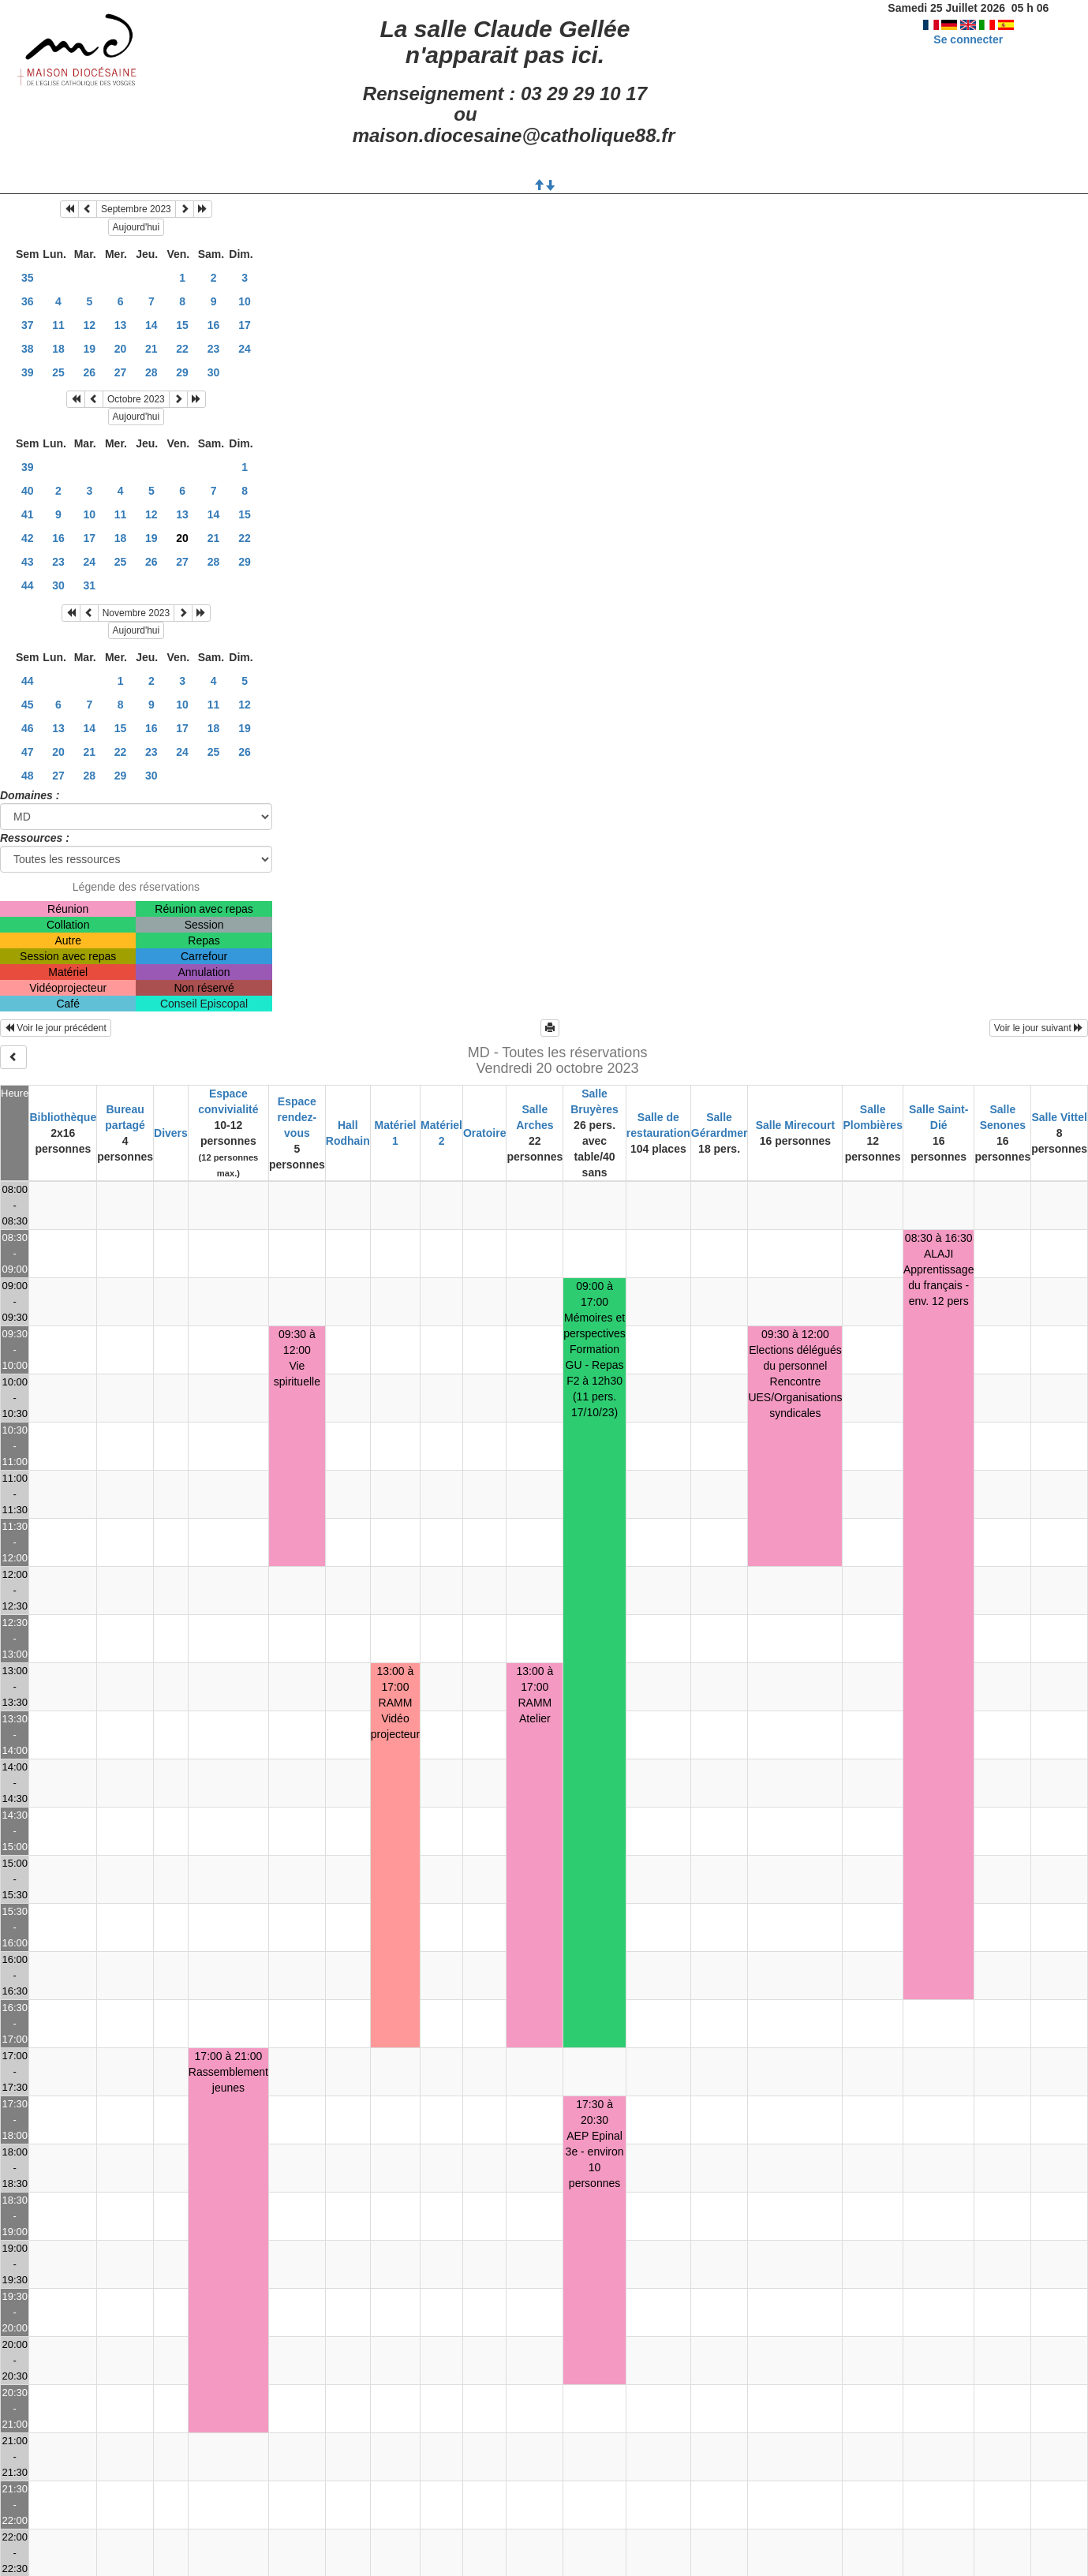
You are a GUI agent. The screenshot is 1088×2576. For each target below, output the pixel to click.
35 (27, 277)
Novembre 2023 (136, 613)
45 (27, 704)
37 (27, 325)
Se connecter (968, 39)
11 (58, 325)
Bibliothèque (62, 1117)
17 (244, 325)
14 (151, 325)
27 (120, 372)
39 (27, 372)
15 (182, 325)
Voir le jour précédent (56, 1028)
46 (27, 728)
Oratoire (484, 1133)
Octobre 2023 (136, 399)
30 (214, 372)
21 (151, 348)
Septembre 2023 (136, 209)
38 (27, 348)
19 (90, 348)
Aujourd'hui (136, 227)
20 (120, 348)
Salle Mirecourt (795, 1125)
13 (120, 325)
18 (58, 348)
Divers (171, 1133)
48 (27, 775)
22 (182, 348)
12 (90, 325)
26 (90, 372)
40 (27, 490)
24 (244, 348)
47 (27, 752)
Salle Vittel (1059, 1117)
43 (27, 561)
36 (27, 301)
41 (27, 514)
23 (214, 348)
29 (182, 372)
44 (27, 585)
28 (151, 372)
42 (27, 538)
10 (244, 301)
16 (214, 325)
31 (90, 585)
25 (58, 372)
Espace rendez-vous (296, 1117)
